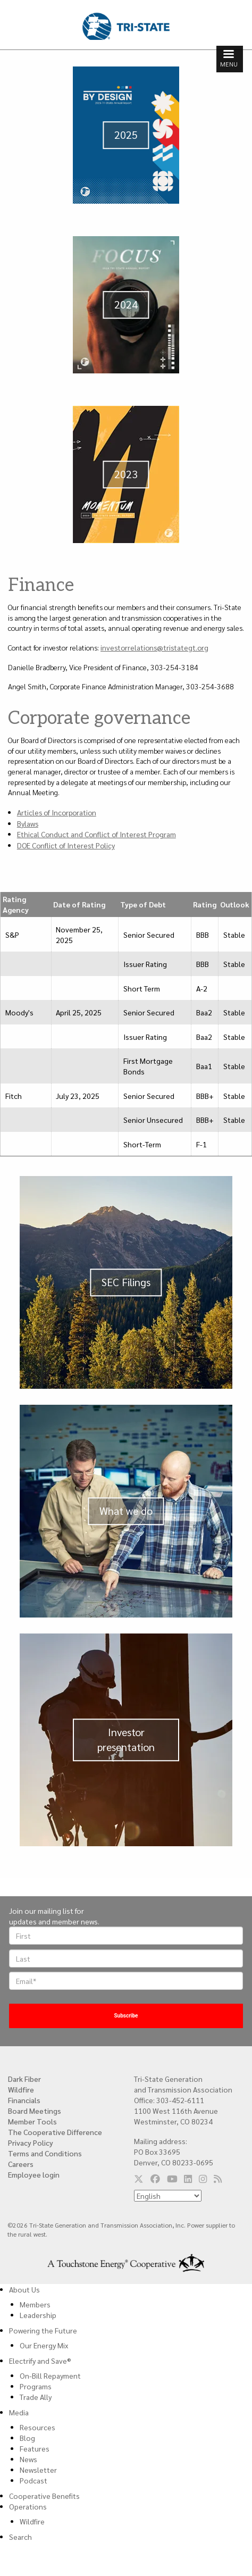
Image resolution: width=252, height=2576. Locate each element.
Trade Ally (36, 2397)
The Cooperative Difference (55, 2132)
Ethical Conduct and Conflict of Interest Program (96, 834)
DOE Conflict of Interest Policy (66, 845)
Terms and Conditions (45, 2153)
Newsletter (38, 2469)
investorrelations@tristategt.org (154, 647)
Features (34, 2448)
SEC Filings (126, 1282)
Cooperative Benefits (44, 2495)
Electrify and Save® (40, 2360)
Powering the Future (43, 2330)
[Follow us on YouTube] (172, 2178)
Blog (27, 2437)
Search (20, 2536)
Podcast (33, 2480)
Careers (20, 2164)
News (28, 2459)
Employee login (34, 2174)
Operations (28, 2506)
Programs (36, 2386)
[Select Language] (167, 2196)
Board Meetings (34, 2110)
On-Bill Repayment (50, 2375)
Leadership (38, 2315)
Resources (37, 2427)
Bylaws (27, 823)
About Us (24, 2289)
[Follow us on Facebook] (155, 2178)
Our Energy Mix (44, 2345)
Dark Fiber (24, 2078)
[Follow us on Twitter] (139, 2178)
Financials (24, 2100)
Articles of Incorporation (56, 812)
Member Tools (32, 2121)
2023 (126, 474)
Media (19, 2412)
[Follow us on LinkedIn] (188, 2178)
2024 (126, 304)
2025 (126, 134)
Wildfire (21, 2089)
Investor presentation (126, 1739)
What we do (126, 1511)
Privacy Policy (30, 2142)
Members (35, 2304)
